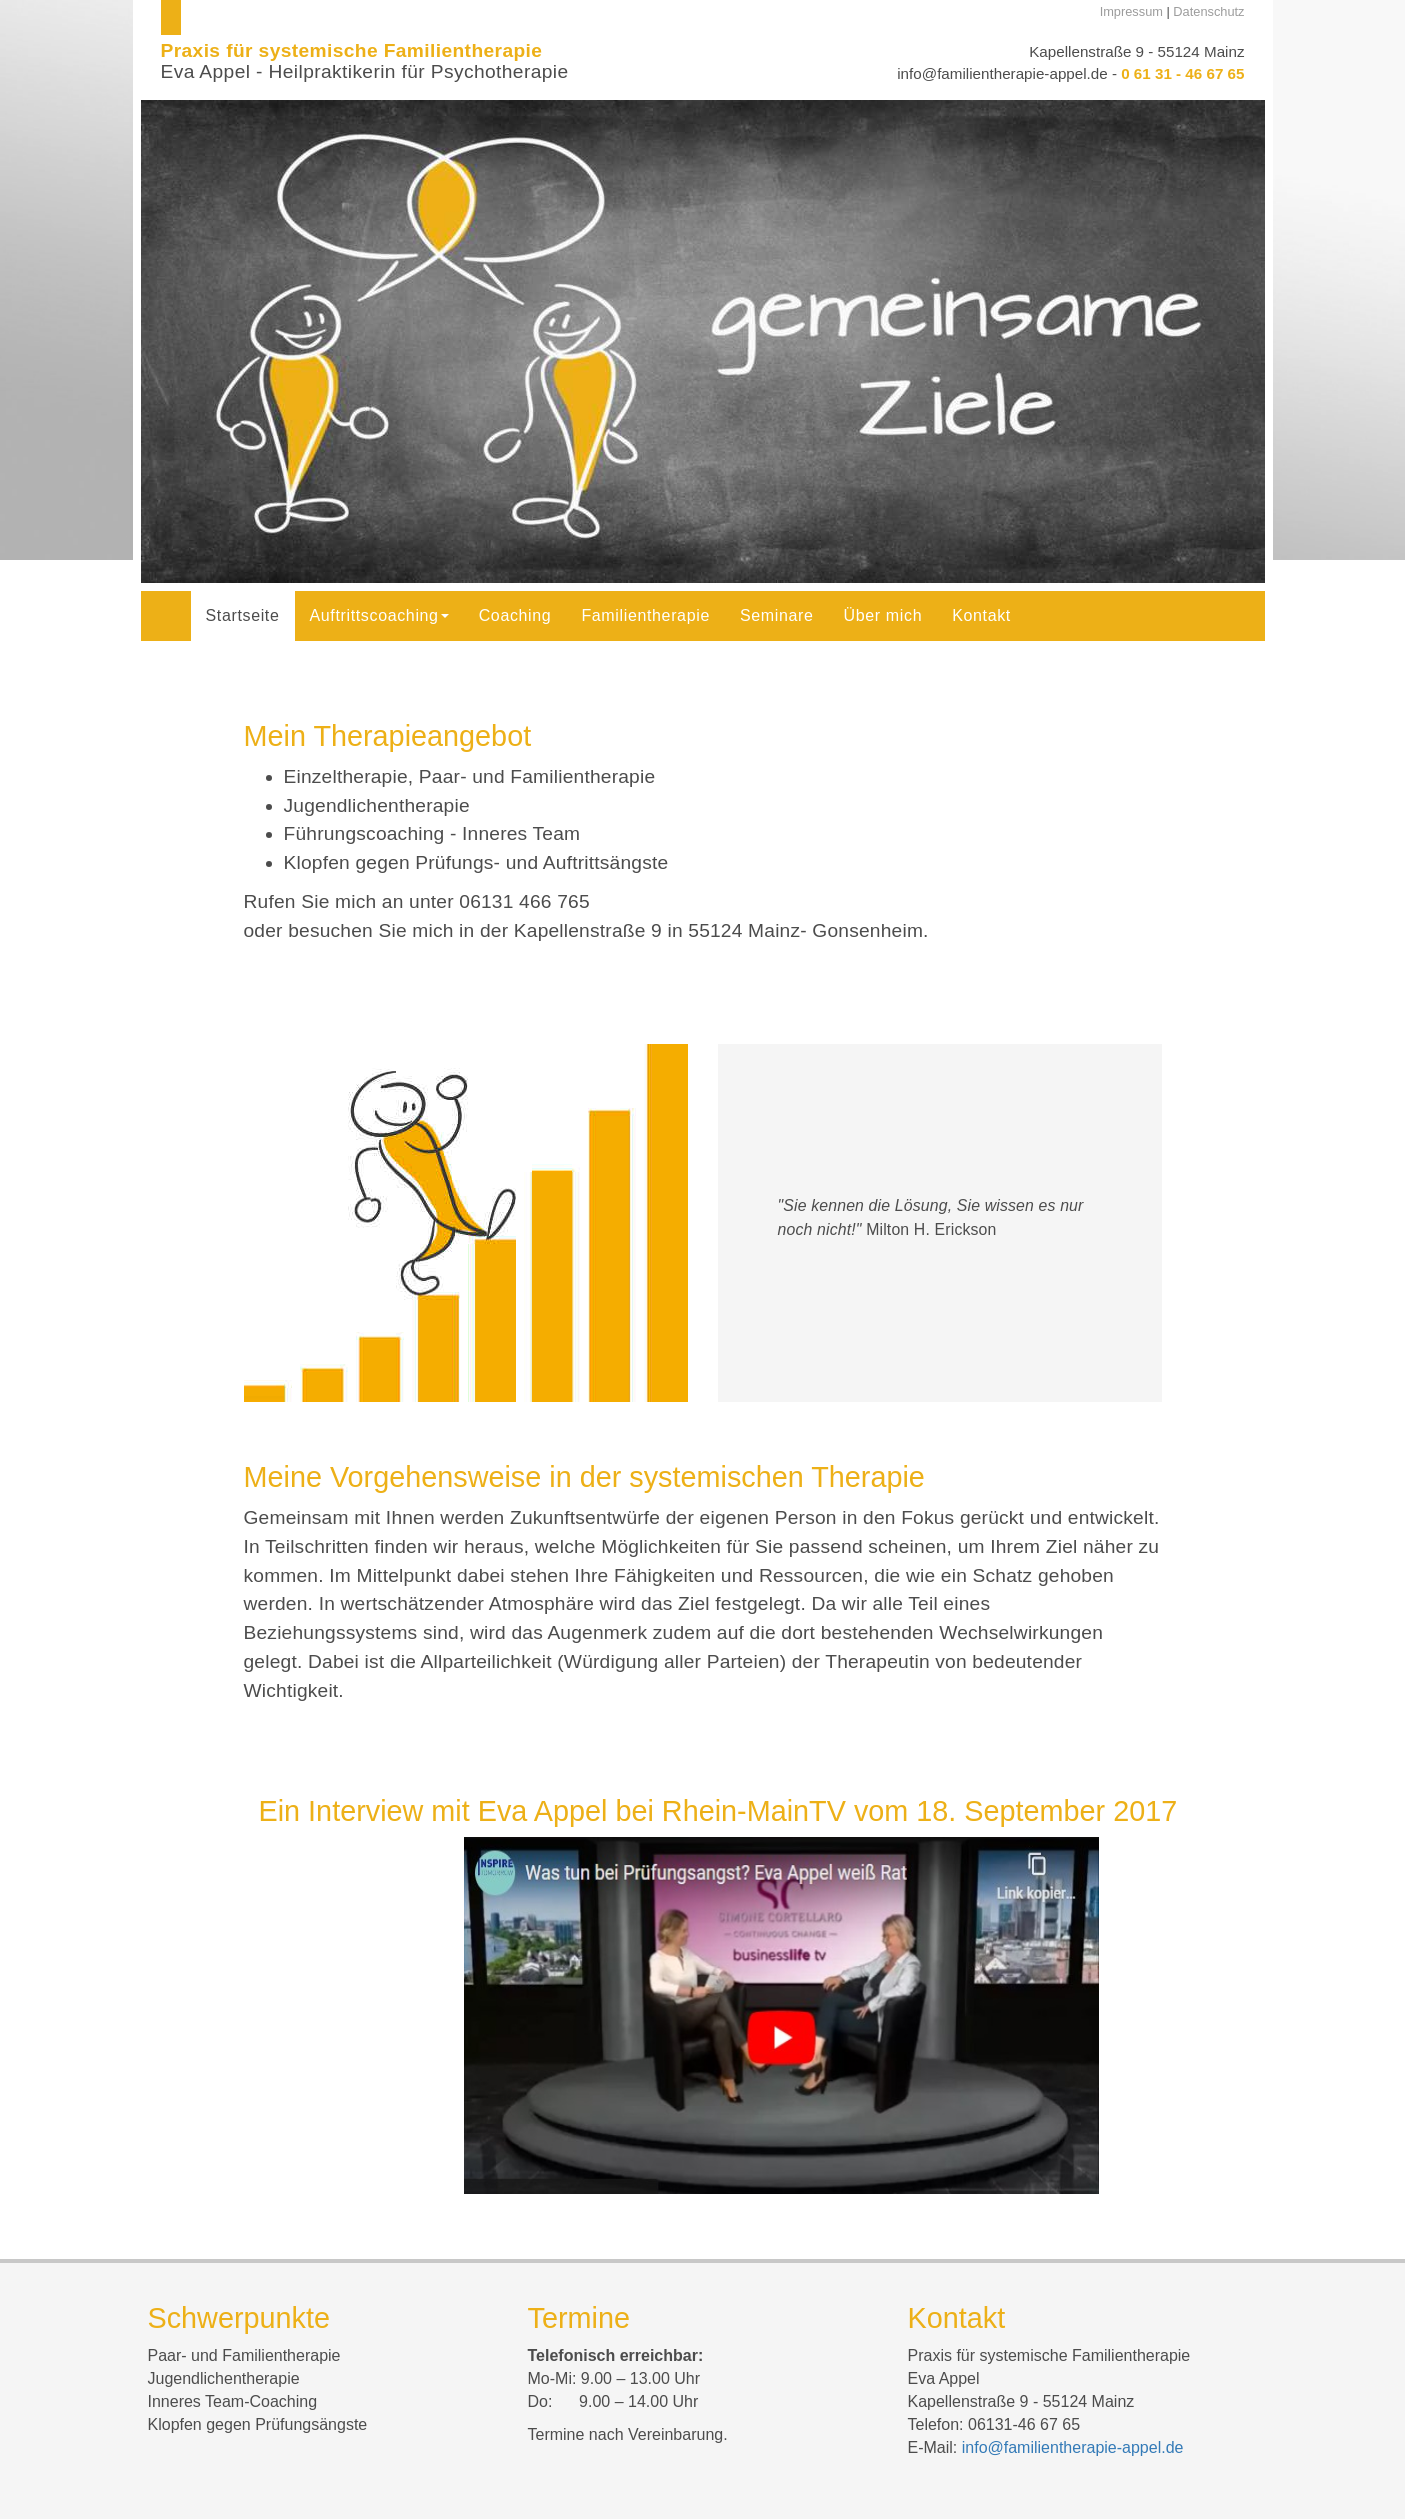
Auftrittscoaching (379, 615)
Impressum (1131, 11)
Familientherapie (645, 615)
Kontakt (981, 615)
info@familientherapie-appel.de (1002, 73)
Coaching (515, 615)
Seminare (777, 615)
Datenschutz (1208, 11)
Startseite (243, 615)
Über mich (883, 615)
